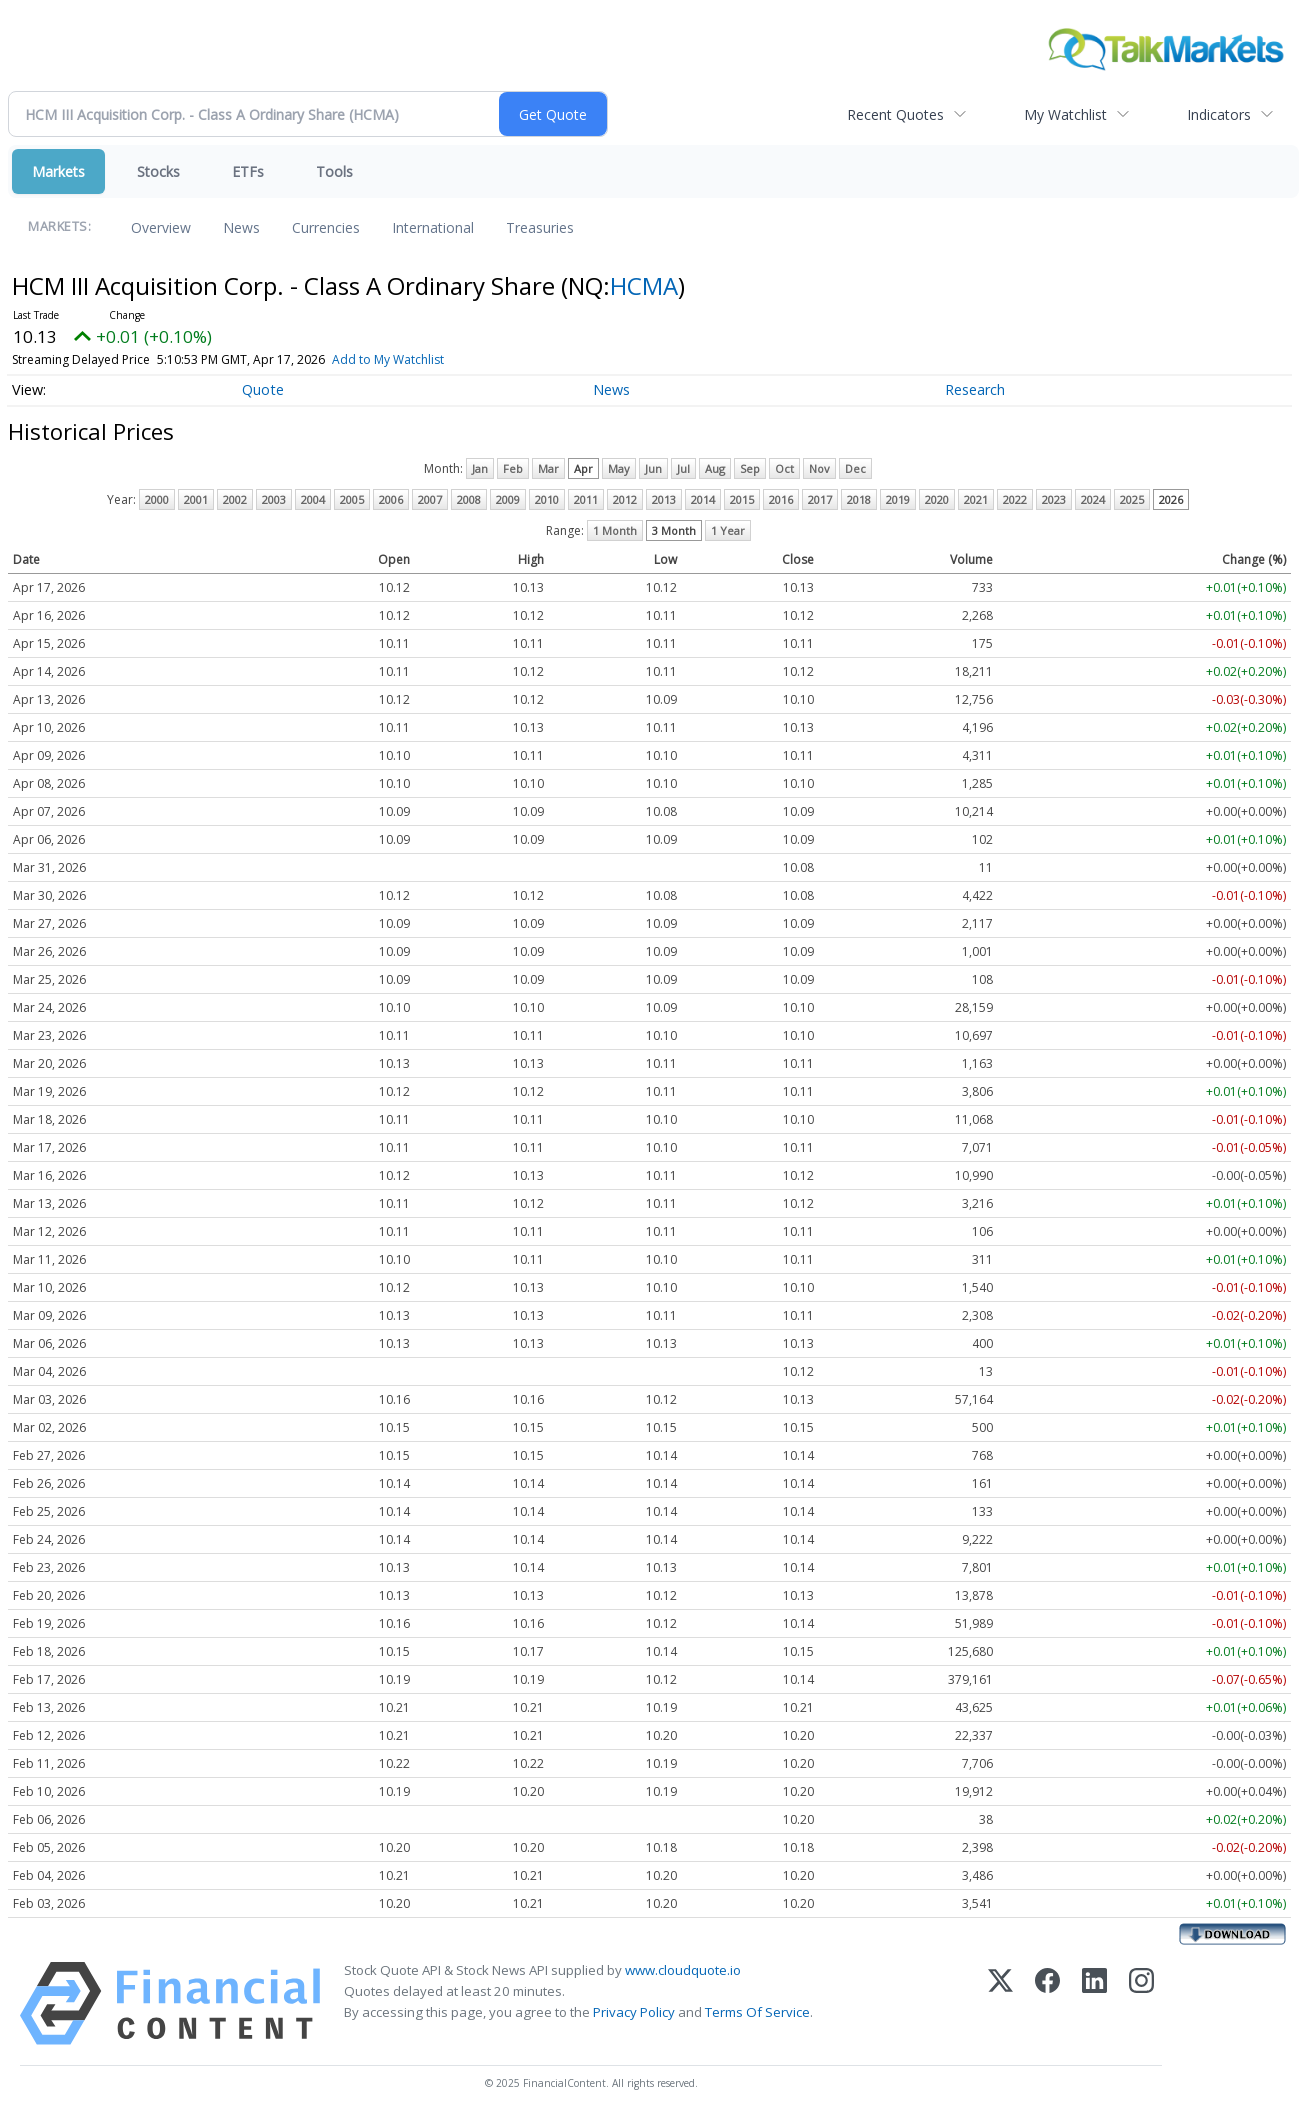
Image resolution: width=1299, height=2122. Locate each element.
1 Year (728, 530)
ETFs (248, 171)
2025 (1132, 499)
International (433, 227)
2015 (742, 499)
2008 (469, 499)
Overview (161, 227)
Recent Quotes (895, 114)
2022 (1015, 499)
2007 (430, 499)
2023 (1054, 499)
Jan (480, 468)
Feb (513, 468)
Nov (819, 468)
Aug (715, 468)
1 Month (615, 530)
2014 (703, 499)
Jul (683, 468)
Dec (855, 468)
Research (975, 389)
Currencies (326, 227)
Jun (653, 468)
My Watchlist (1065, 114)
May (619, 468)
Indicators (1219, 114)
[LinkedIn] (1094, 2003)
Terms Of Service (757, 2012)
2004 (313, 499)
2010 (547, 499)
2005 (352, 499)
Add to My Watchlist (424, 359)
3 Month (674, 530)
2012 (625, 499)
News (241, 227)
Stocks (158, 171)
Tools (334, 171)
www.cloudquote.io (683, 1970)
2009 (508, 499)
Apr (583, 468)
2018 (859, 499)
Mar (548, 468)
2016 (781, 499)
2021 (976, 499)
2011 (586, 499)
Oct (784, 468)
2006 (391, 499)
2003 (274, 499)
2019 (898, 499)
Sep (750, 468)
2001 (196, 499)
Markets (58, 171)
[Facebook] (1047, 2003)
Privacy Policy (634, 2012)
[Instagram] (1141, 2003)
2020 (937, 499)
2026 (1171, 499)
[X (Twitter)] (1000, 2003)
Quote (263, 389)
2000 (157, 499)
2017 (820, 499)
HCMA (644, 285)
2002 (235, 499)
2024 (1093, 499)
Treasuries (540, 227)
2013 (664, 499)
